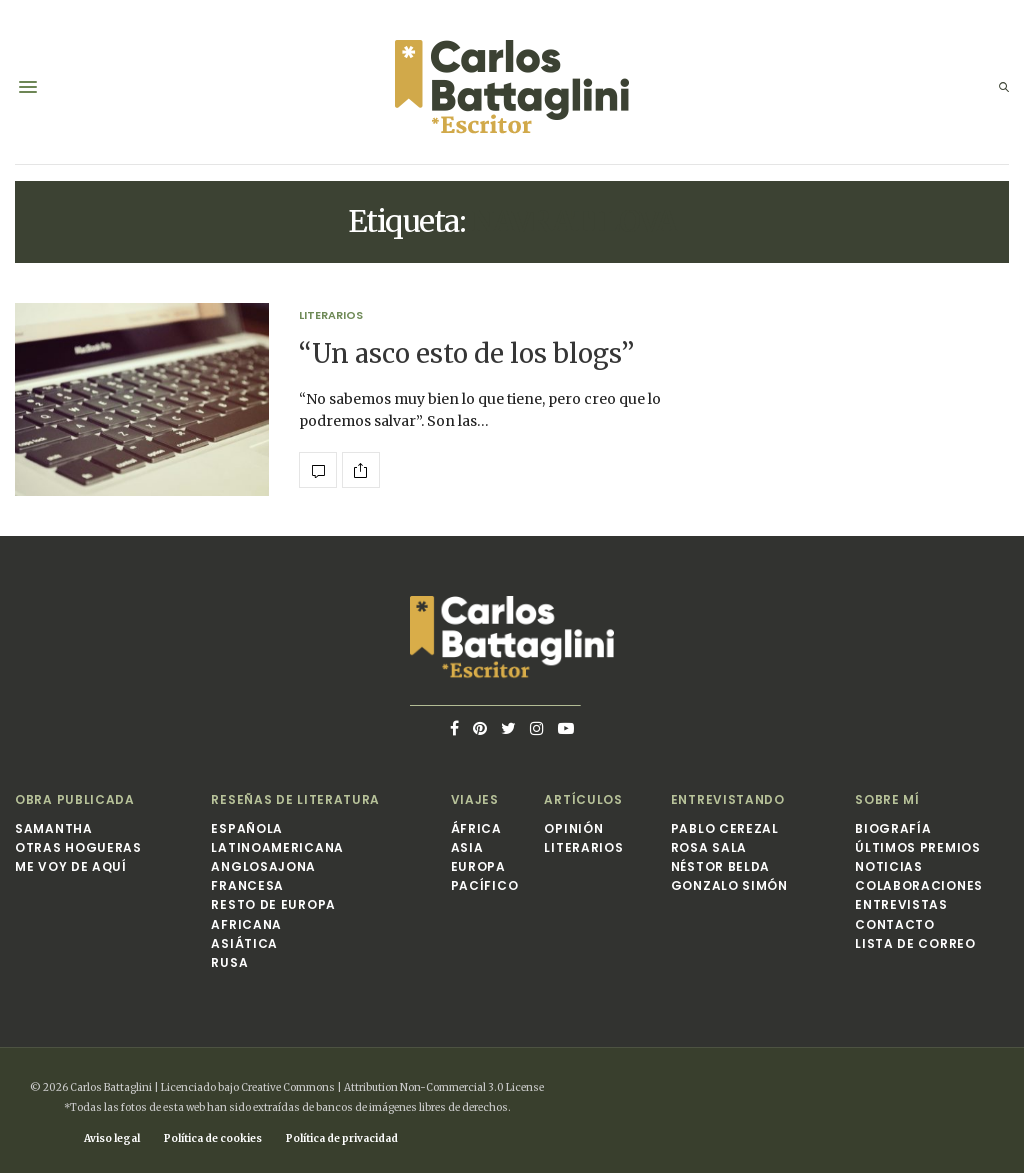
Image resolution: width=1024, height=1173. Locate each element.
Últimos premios (918, 847)
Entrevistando (728, 799)
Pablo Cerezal (725, 828)
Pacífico (485, 885)
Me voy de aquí (71, 866)
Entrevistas (901, 904)
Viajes (475, 799)
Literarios (331, 315)
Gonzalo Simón (729, 885)
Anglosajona (263, 866)
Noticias (889, 866)
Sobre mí (887, 799)
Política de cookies (213, 1138)
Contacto (895, 924)
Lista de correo (915, 943)
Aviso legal (112, 1138)
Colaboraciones (919, 885)
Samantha (54, 828)
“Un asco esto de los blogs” (466, 353)
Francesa (247, 885)
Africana (246, 924)
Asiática (244, 943)
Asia (467, 847)
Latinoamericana (277, 847)
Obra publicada (75, 799)
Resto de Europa (273, 904)
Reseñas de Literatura (295, 799)
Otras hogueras (78, 847)
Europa (478, 866)
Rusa (229, 962)
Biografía (893, 828)
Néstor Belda (720, 866)
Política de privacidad (342, 1138)
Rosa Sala (709, 847)
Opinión (573, 828)
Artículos (583, 799)
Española (247, 828)
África (476, 828)
